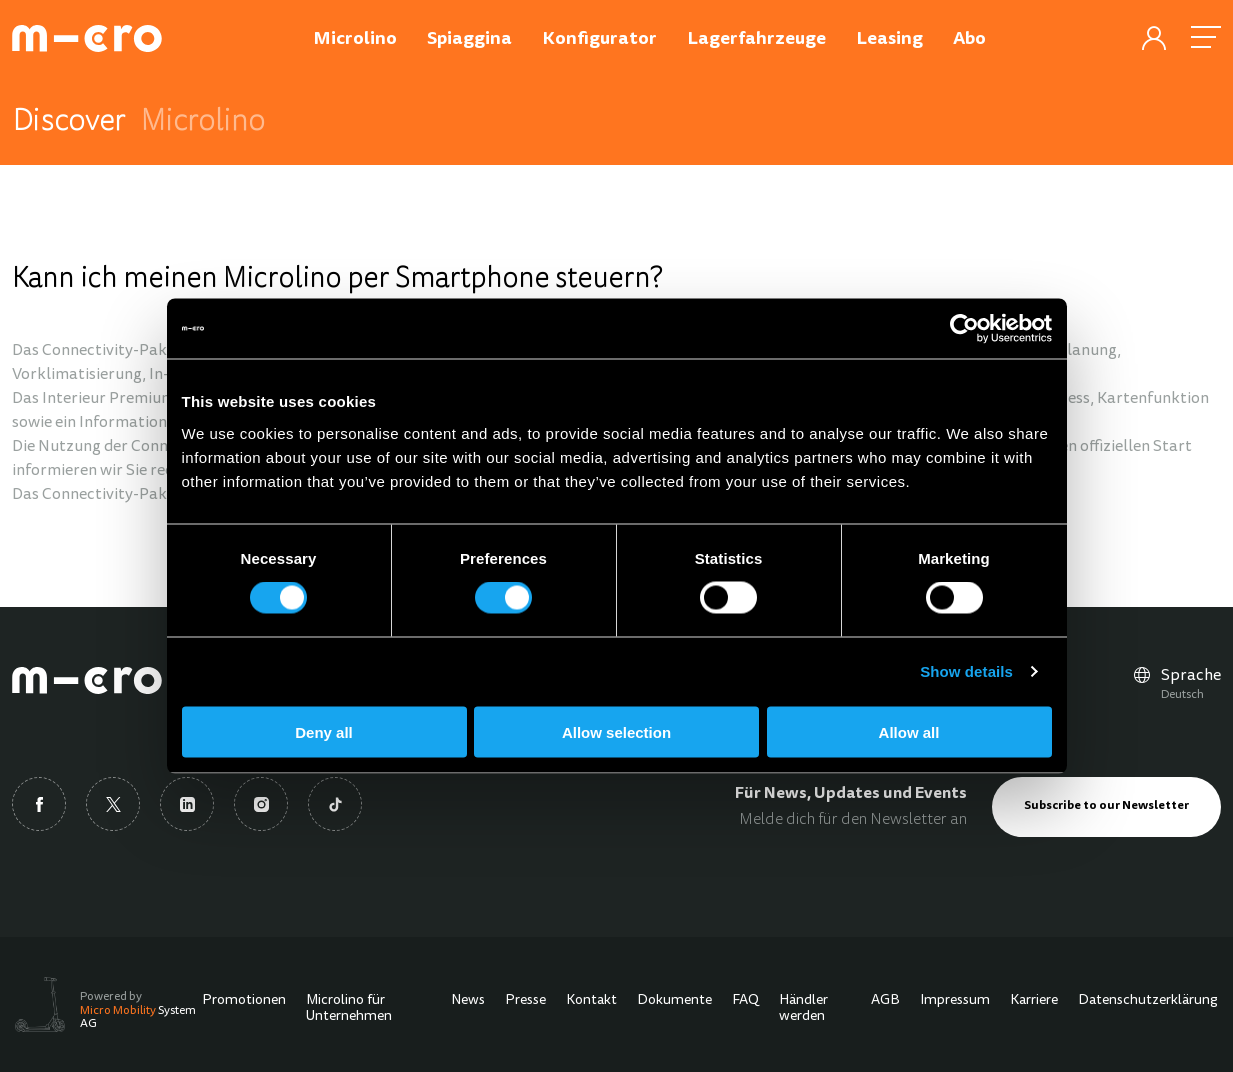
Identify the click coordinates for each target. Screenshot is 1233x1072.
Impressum (955, 1001)
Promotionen (244, 1001)
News (468, 1001)
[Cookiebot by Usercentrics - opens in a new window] (964, 329)
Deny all (324, 731)
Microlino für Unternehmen (349, 1009)
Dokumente (674, 1001)
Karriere (1034, 1001)
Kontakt (591, 1001)
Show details (966, 671)
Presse (525, 1001)
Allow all (909, 731)
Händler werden (803, 1009)
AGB (885, 1001)
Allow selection (616, 731)
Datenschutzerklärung (1148, 1001)
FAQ (745, 1001)
